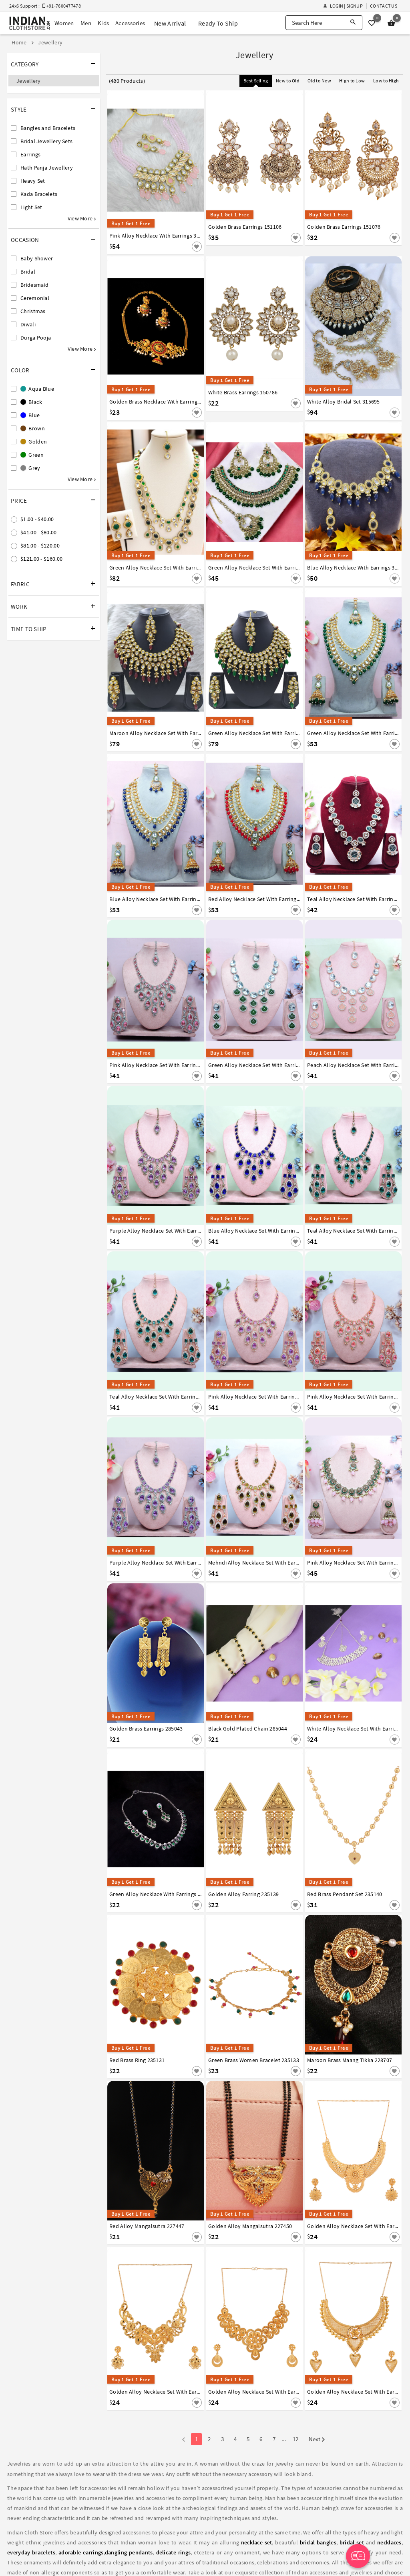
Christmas (33, 311)
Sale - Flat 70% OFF (185, 7)
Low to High (386, 81)
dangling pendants (129, 2552)
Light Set (31, 207)
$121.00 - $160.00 (41, 558)
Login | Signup (343, 6)
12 (296, 2439)
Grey (30, 468)
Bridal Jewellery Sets (46, 141)
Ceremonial (34, 298)
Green (32, 454)
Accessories (130, 23)
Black (31, 402)
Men (85, 23)
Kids (103, 23)
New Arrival (170, 23)
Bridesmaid (34, 284)
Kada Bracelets (38, 194)
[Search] (353, 23)
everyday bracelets (31, 2552)
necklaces (389, 2542)
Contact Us (383, 6)
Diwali (28, 324)
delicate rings (173, 2552)
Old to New (319, 81)
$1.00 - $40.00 (37, 519)
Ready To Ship (218, 23)
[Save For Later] (197, 247)
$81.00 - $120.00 (40, 545)
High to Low (352, 81)
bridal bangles (318, 2542)
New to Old (287, 81)
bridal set (352, 2542)
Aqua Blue (37, 388)
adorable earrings (81, 2552)
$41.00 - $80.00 (38, 532)
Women (64, 23)
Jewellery (28, 80)
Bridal (27, 271)
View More (82, 218)
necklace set (256, 2542)
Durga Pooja (35, 337)
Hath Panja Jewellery (46, 167)
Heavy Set (32, 180)
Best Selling (255, 81)
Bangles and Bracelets (47, 128)
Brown (32, 428)
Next (317, 2439)
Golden (33, 441)
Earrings (30, 154)
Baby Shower (36, 258)
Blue (30, 415)
